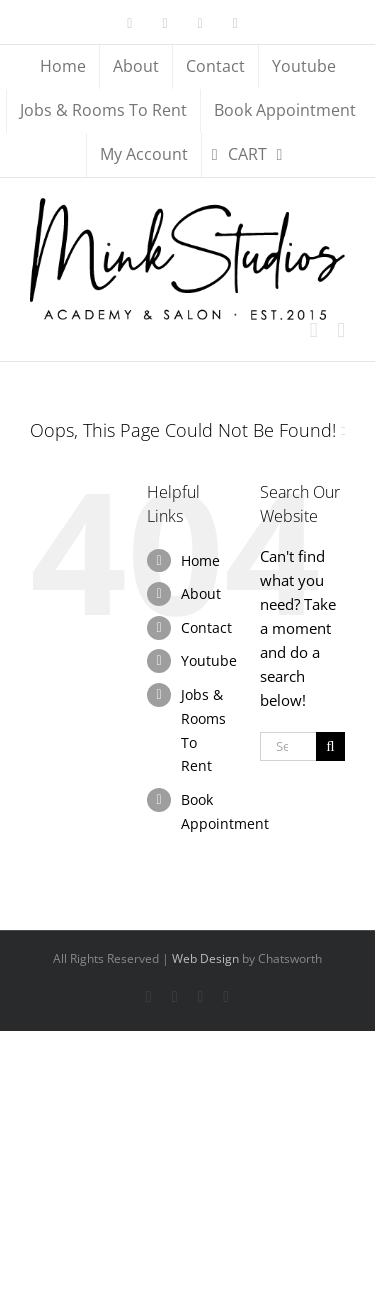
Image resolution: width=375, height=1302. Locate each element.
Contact (206, 627)
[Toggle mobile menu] (341, 330)
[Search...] (288, 746)
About (201, 593)
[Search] (330, 746)
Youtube (209, 660)
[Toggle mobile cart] (314, 330)
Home (200, 560)
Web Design (205, 958)
